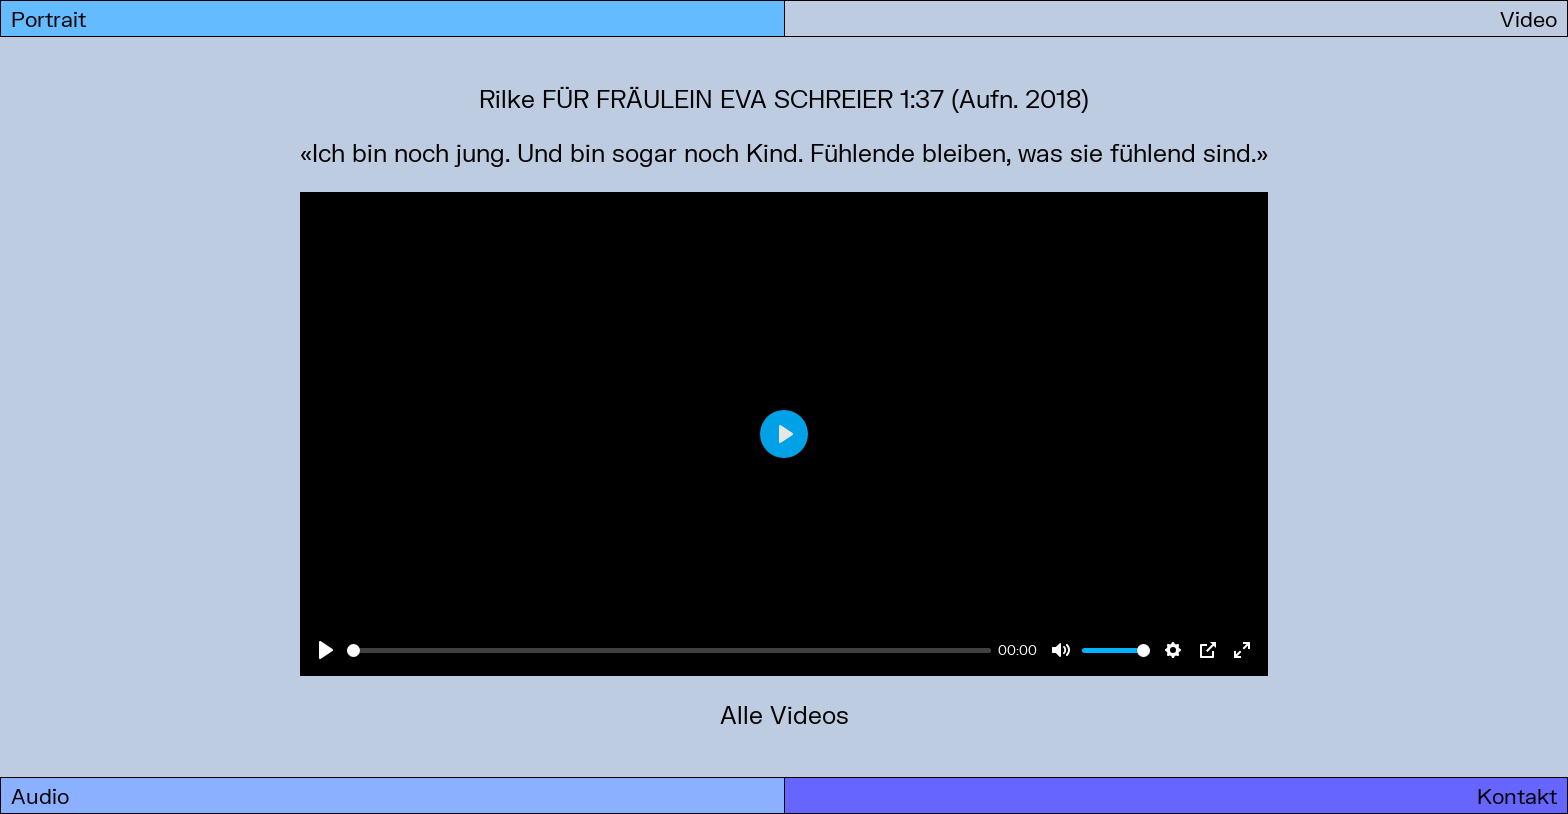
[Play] (326, 650)
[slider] (669, 650)
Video (1528, 18)
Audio (40, 795)
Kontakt (1517, 795)
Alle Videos (784, 714)
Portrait (48, 18)
